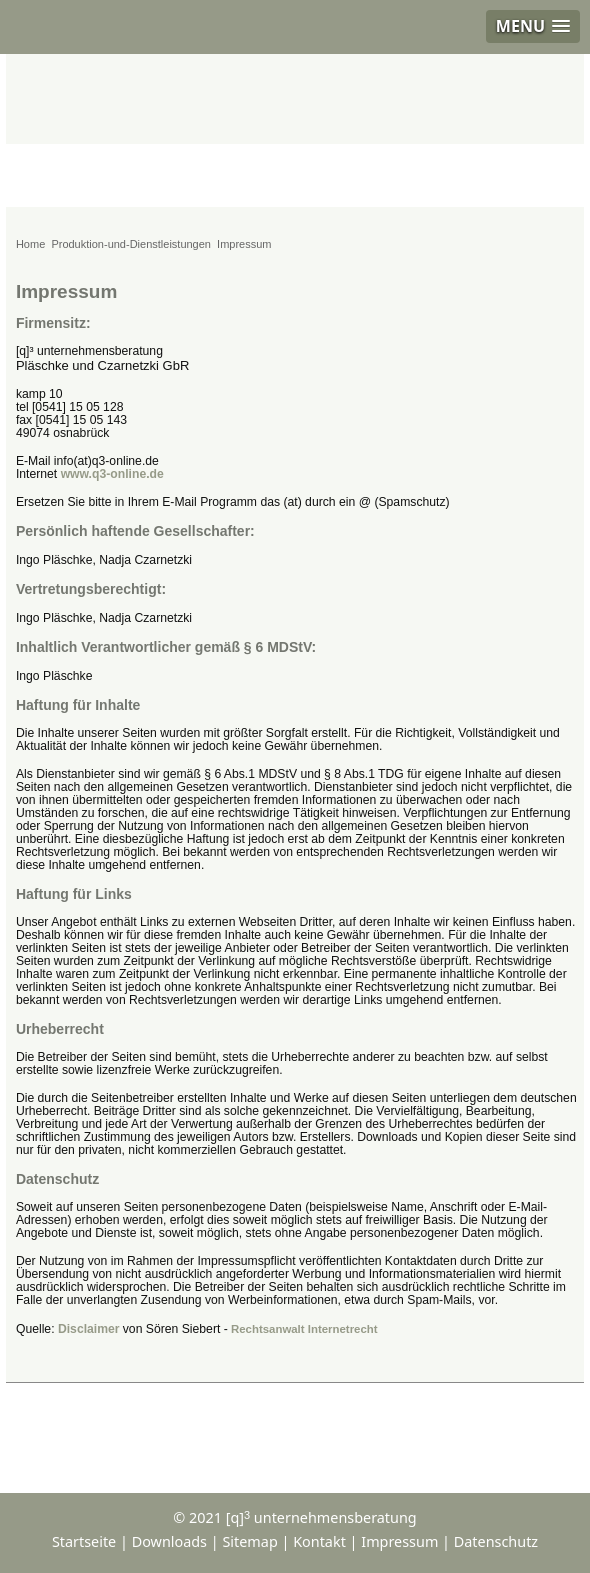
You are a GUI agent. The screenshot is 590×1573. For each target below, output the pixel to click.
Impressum (399, 1541)
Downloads (169, 1541)
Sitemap (249, 1541)
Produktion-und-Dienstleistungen (131, 244)
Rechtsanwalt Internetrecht (304, 1329)
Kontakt (319, 1541)
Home (30, 244)
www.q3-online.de (112, 474)
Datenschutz (496, 1541)
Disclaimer (89, 1329)
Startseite (84, 1541)
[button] (533, 26)
